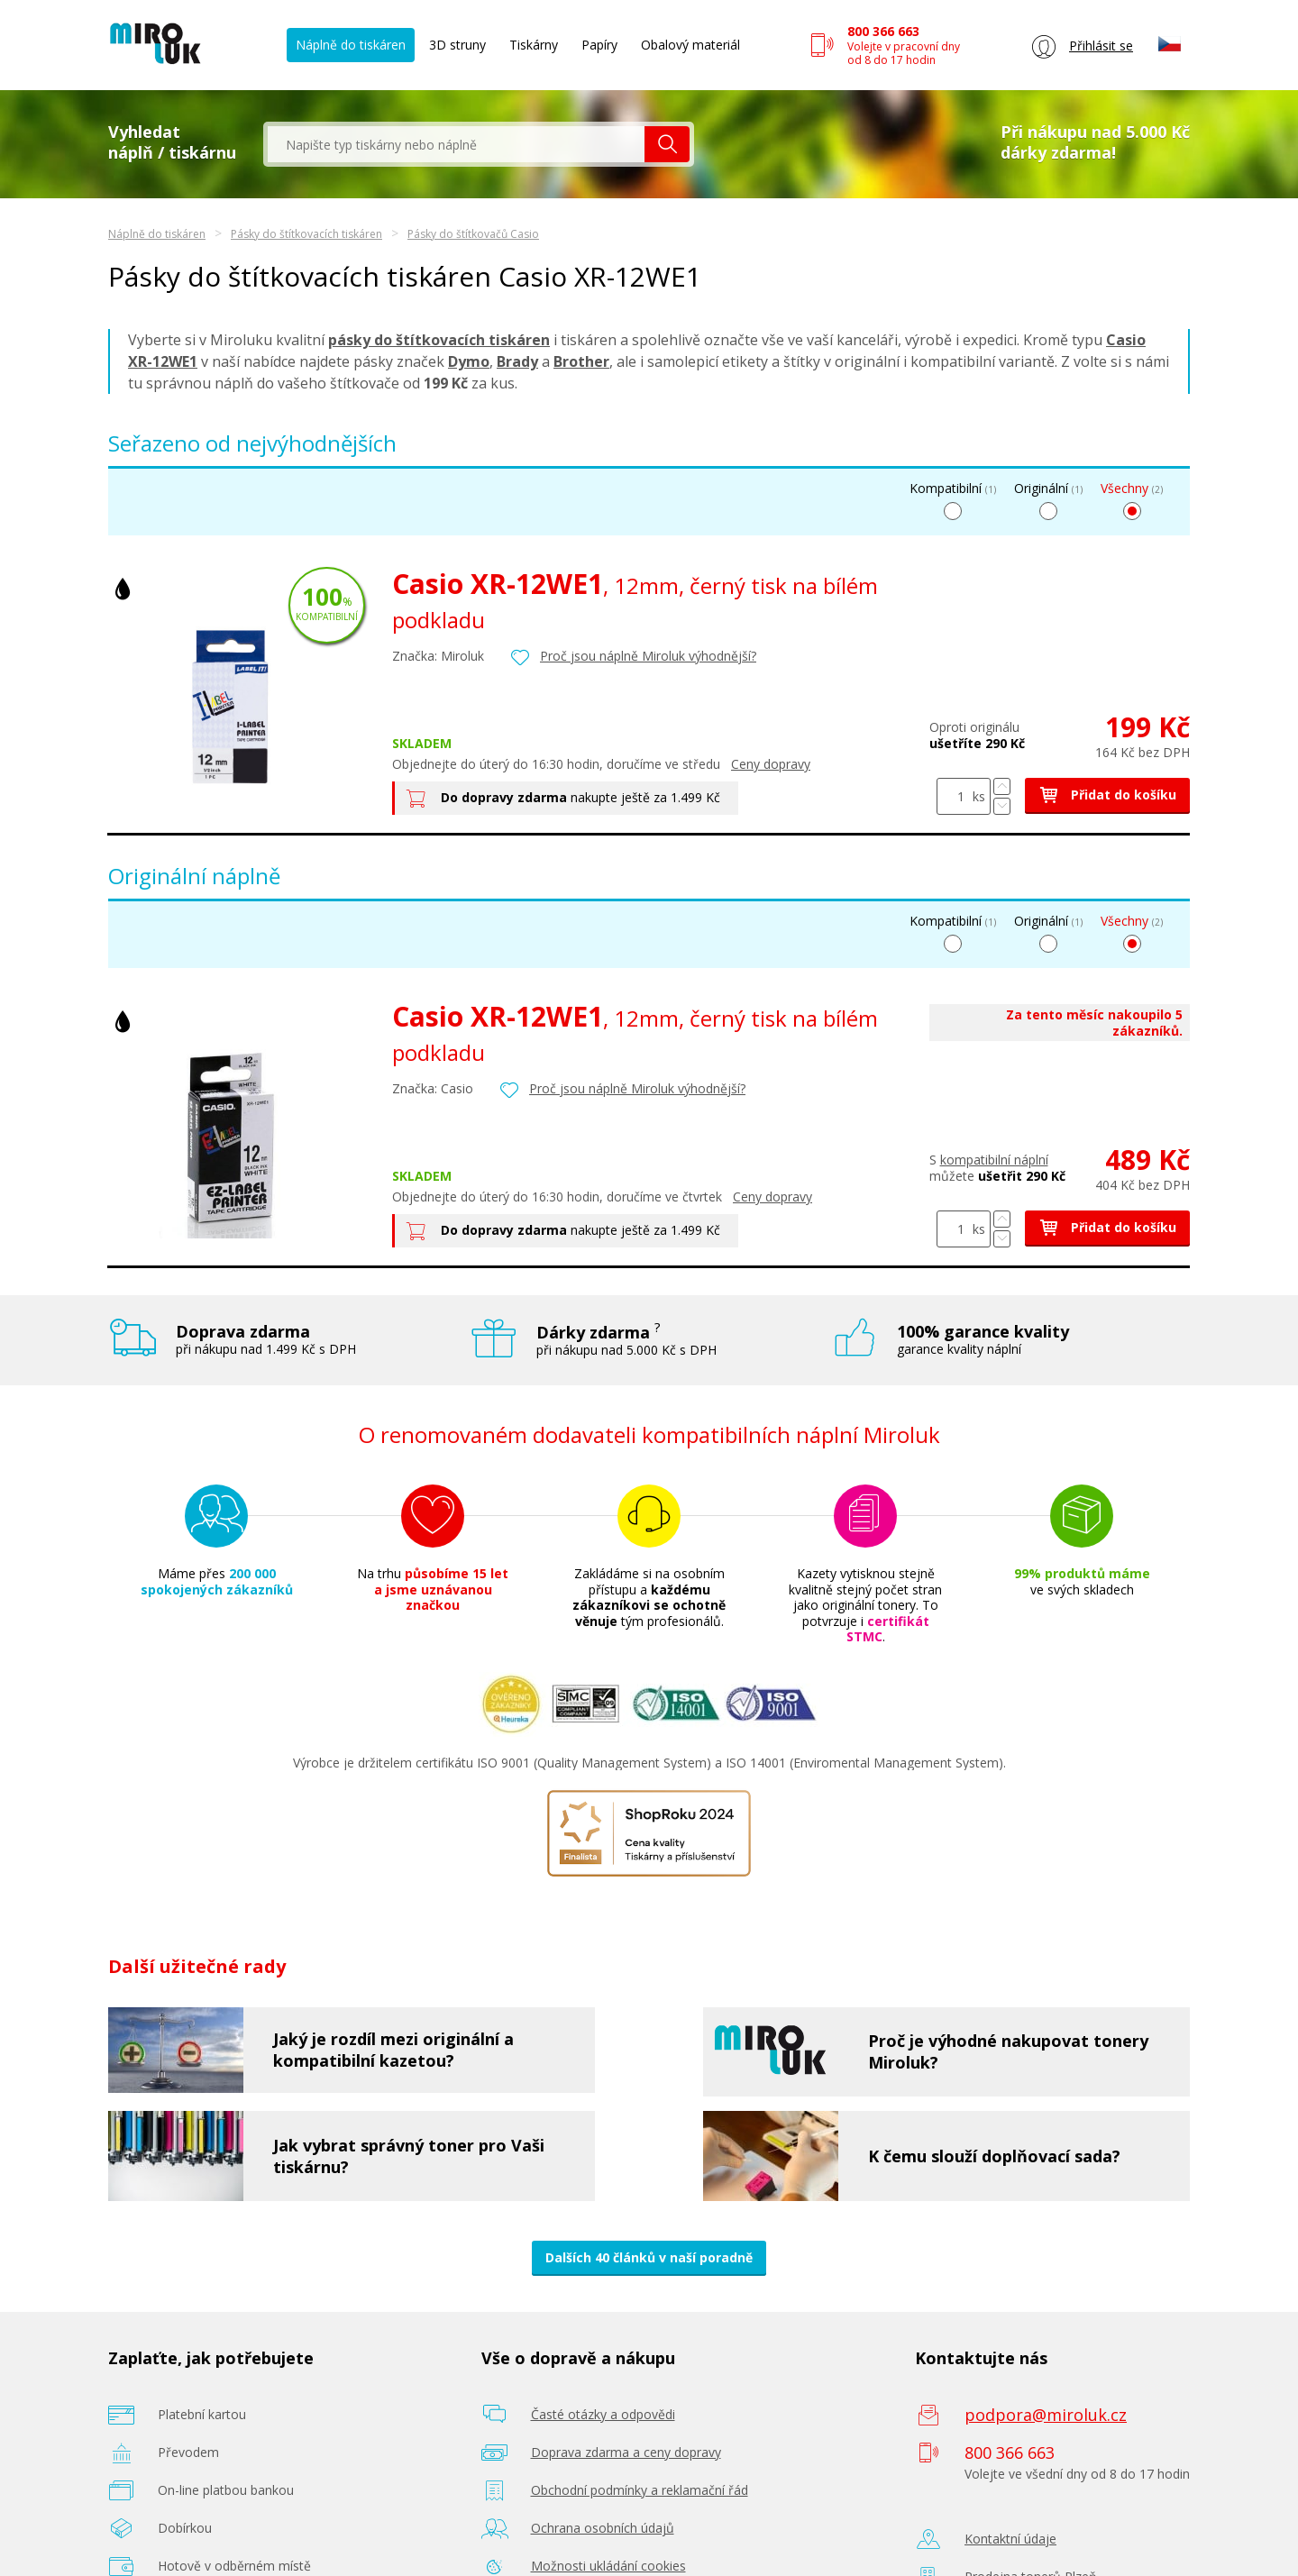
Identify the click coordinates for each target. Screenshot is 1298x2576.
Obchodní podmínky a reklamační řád (639, 2489)
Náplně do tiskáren (351, 44)
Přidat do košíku (1107, 794)
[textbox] (456, 144)
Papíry (599, 44)
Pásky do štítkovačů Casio (473, 234)
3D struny (457, 44)
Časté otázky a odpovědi (603, 2414)
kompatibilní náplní (994, 1159)
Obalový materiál (690, 44)
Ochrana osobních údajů (602, 2527)
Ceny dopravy (770, 763)
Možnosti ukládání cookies (608, 2565)
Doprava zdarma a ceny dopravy (626, 2452)
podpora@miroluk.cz (1045, 2414)
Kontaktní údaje (1010, 2538)
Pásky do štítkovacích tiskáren (306, 234)
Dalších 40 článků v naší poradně (649, 2257)
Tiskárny (533, 44)
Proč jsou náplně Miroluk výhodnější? (648, 655)
